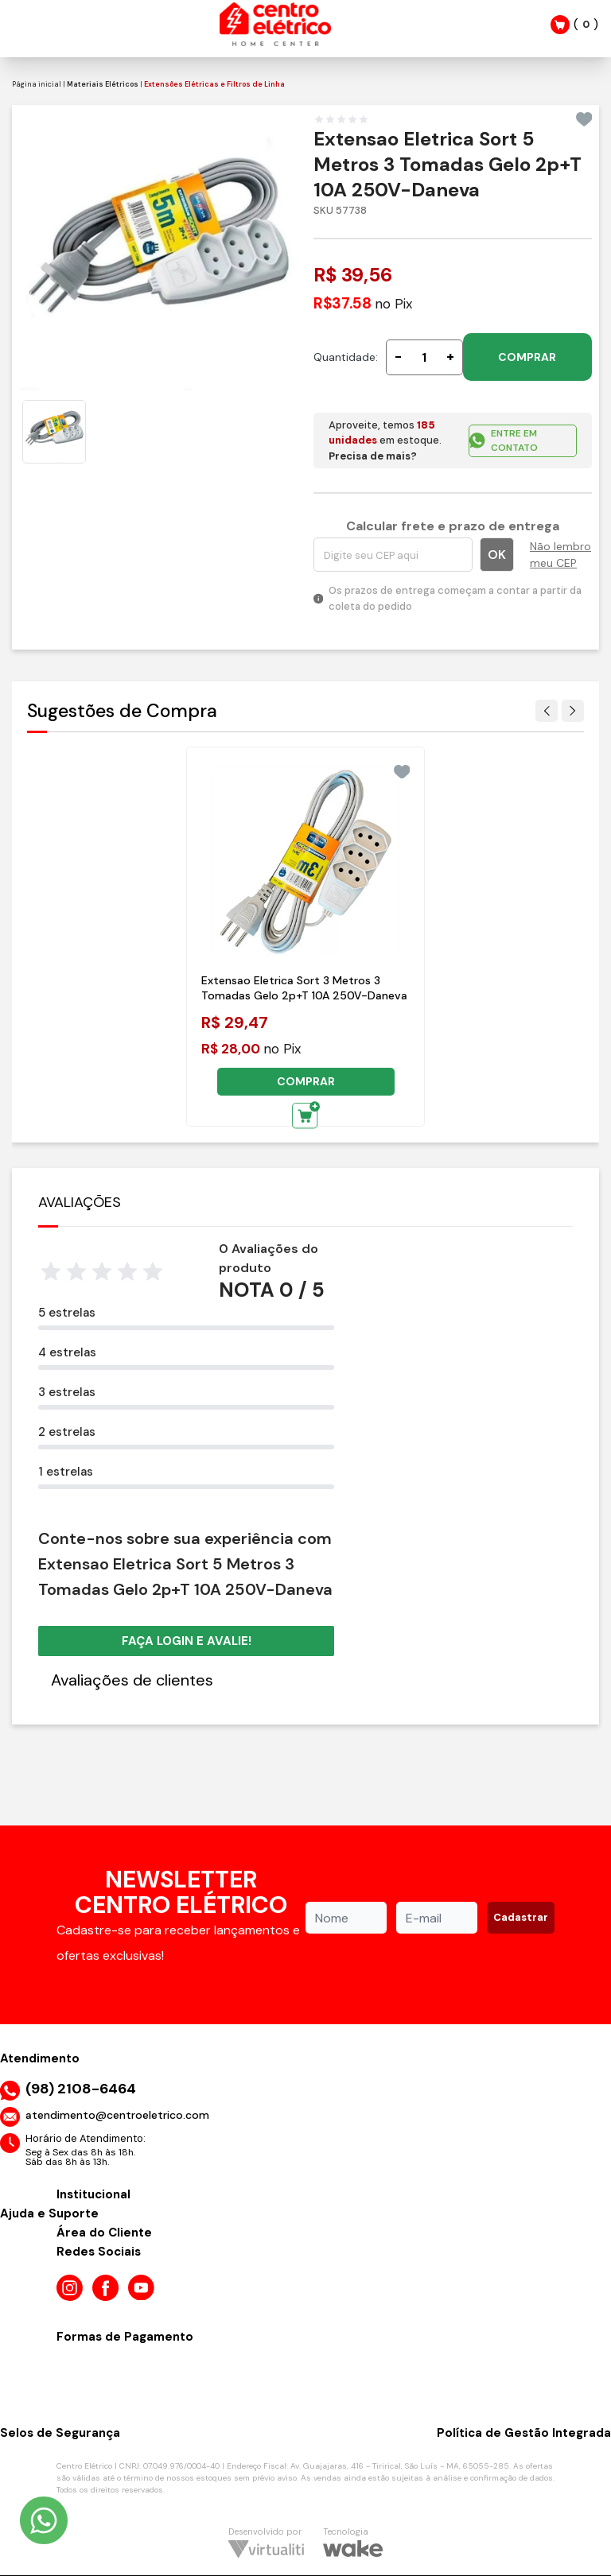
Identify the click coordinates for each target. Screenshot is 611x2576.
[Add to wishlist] (584, 119)
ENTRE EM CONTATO (503, 440)
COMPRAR (527, 357)
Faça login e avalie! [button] (186, 1641)
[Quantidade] (424, 357)
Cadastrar (520, 1917)
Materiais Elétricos (102, 84)
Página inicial (36, 84)
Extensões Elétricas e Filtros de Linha (214, 84)
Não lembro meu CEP (560, 554)
